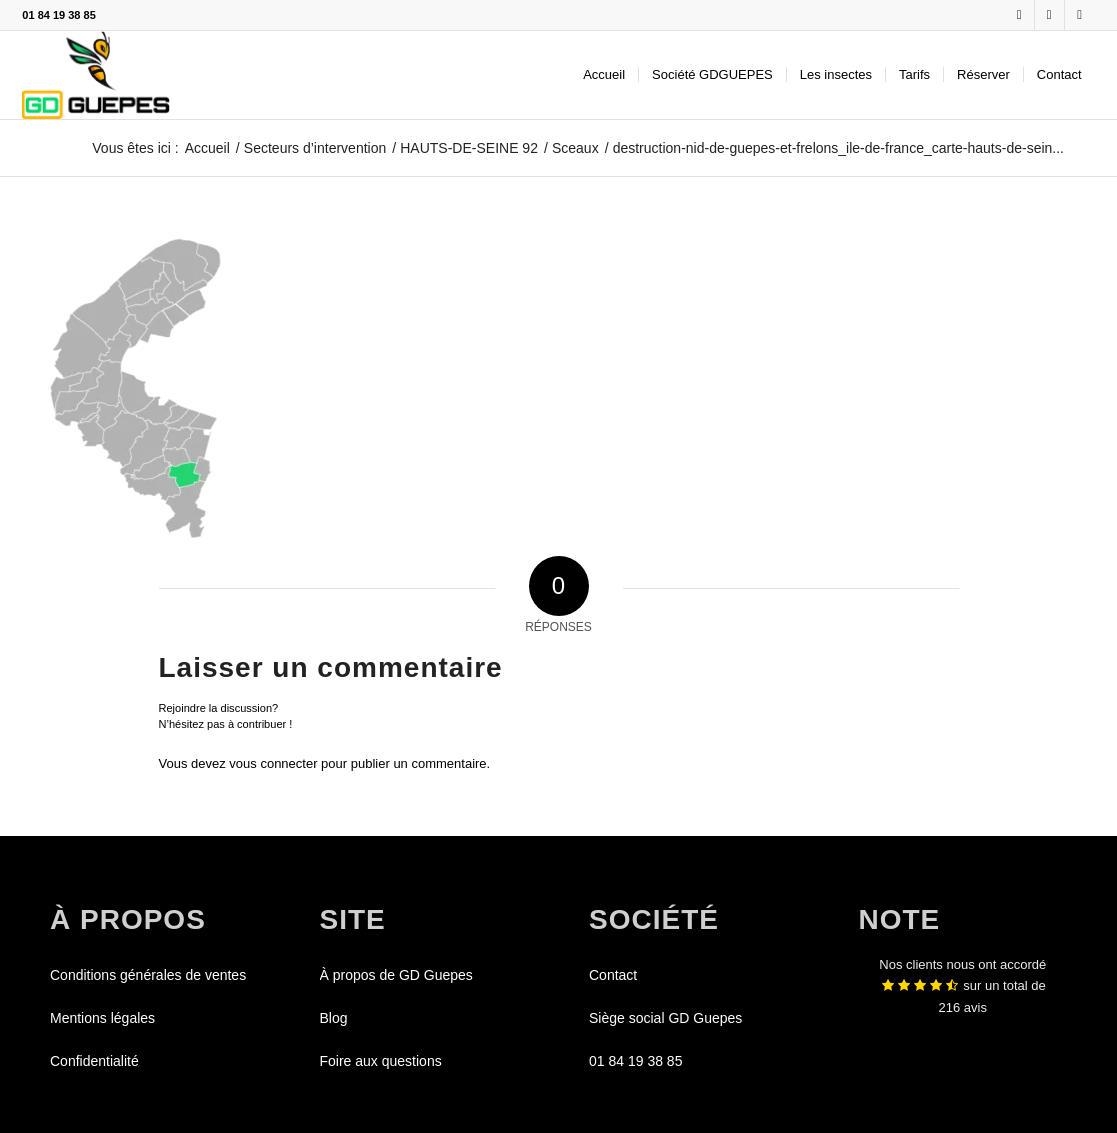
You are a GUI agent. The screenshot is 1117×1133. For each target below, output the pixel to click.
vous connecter (273, 763)
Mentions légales (102, 1018)
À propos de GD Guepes (396, 975)
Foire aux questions (381, 1061)
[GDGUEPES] (95, 75)
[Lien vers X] (1049, 15)
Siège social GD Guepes (665, 1018)
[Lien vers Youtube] (1080, 15)
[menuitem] (604, 75)
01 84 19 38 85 (58, 15)
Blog (334, 1018)
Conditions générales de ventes (148, 975)
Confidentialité (94, 1061)
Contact (613, 975)
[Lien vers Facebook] (1019, 15)
